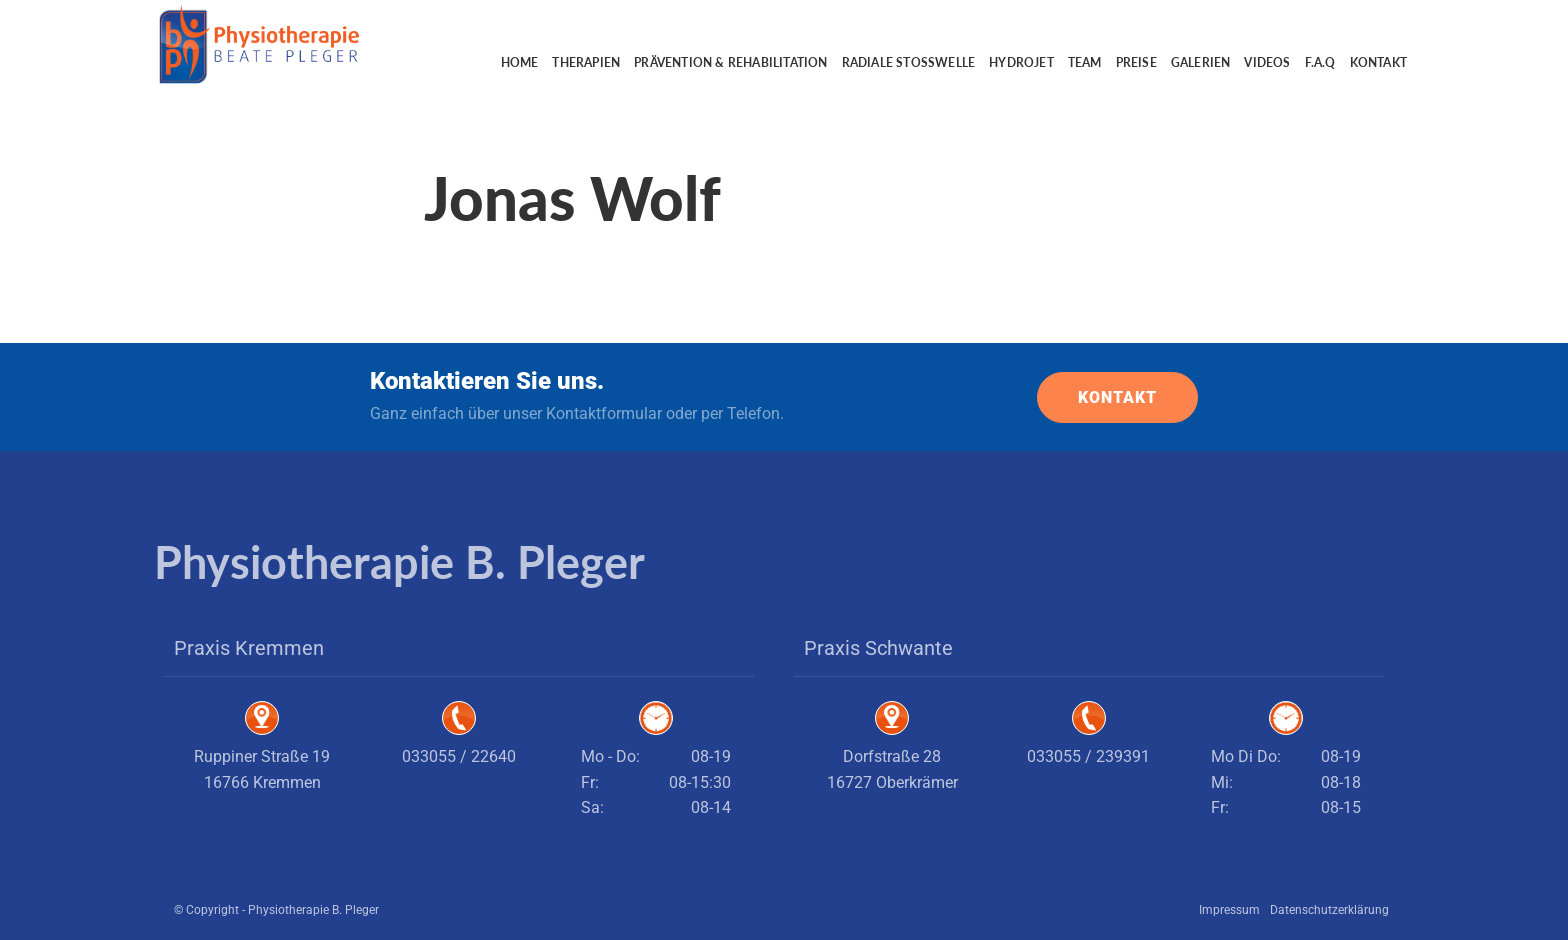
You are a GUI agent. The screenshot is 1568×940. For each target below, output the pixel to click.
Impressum (1229, 910)
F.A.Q (1320, 62)
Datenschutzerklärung (1329, 910)
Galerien (1201, 62)
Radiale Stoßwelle (909, 62)
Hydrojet (1021, 62)
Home (520, 62)
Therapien (586, 62)
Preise (1136, 62)
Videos (1267, 62)
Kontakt (1378, 62)
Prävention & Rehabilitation (730, 62)
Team (1085, 62)
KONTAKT (1117, 397)
